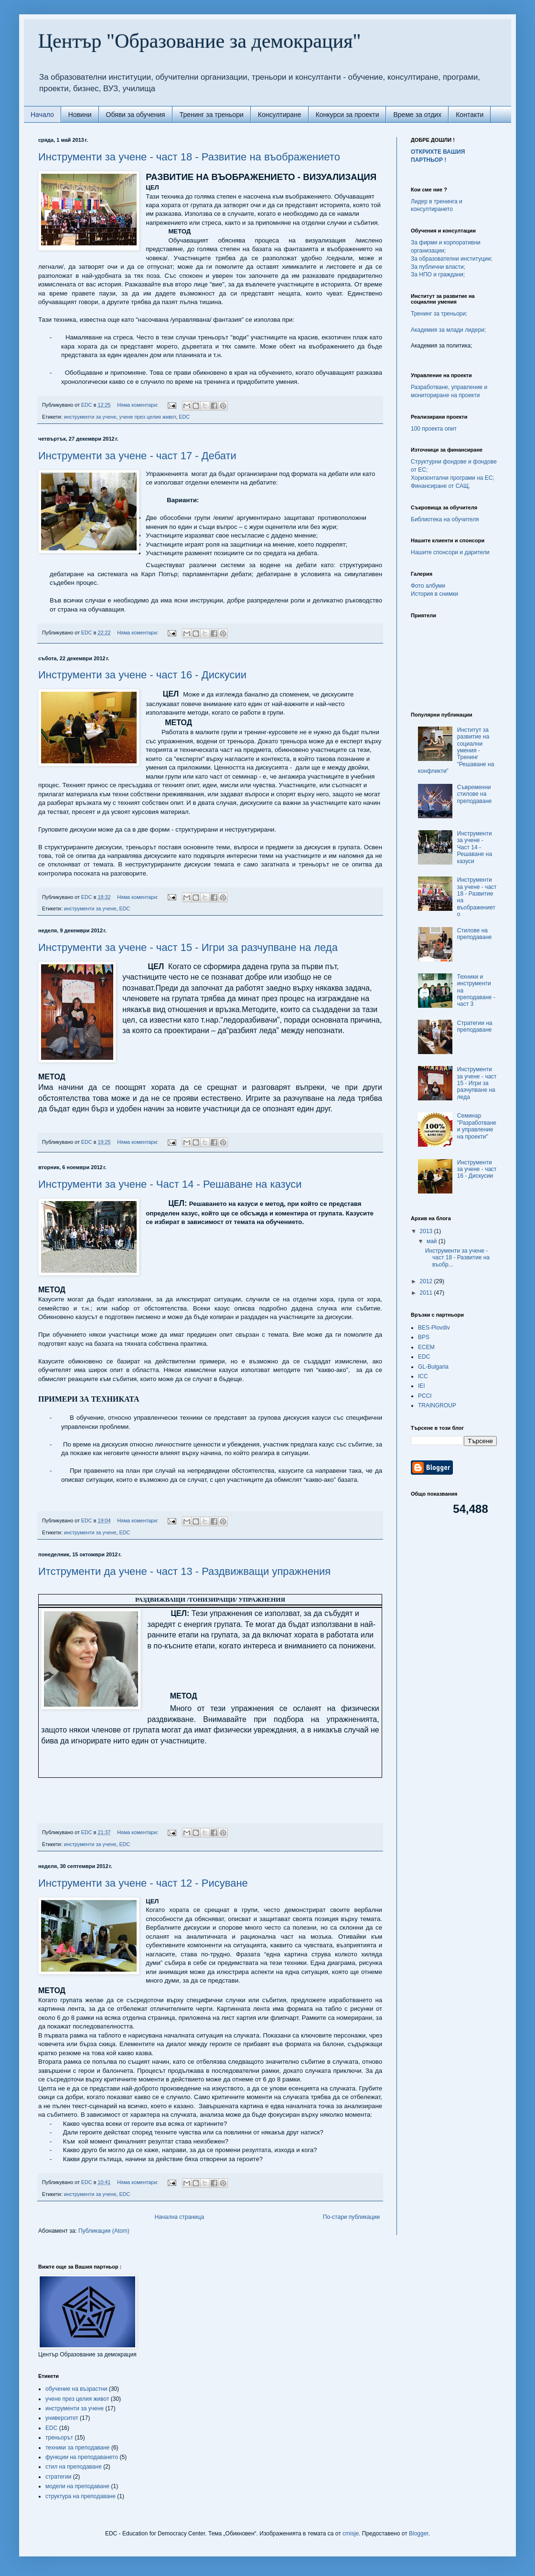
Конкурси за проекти (347, 114)
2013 (427, 1231)
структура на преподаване (80, 2496)
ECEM (426, 1347)
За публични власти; (438, 267)
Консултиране (279, 114)
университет (61, 2418)
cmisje (350, 2533)
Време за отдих (417, 114)
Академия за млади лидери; (448, 330)
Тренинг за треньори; (439, 313)
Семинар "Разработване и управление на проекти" (476, 1126)
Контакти (469, 114)
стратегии (58, 2476)
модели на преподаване (77, 2486)
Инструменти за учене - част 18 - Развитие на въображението (189, 157)
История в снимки (434, 594)
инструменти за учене (90, 417)
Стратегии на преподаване (474, 1026)
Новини (80, 114)
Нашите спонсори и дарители (450, 552)
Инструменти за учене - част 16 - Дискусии (142, 675)
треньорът (59, 2437)
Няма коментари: (138, 405)
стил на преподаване (73, 2466)
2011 (427, 1292)
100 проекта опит (434, 428)
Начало (42, 114)
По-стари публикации (351, 2217)
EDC (184, 417)
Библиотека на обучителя (445, 519)
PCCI (425, 1396)
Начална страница (179, 2217)
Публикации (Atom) (103, 2231)
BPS (423, 1337)
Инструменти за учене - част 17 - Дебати (137, 456)
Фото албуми (428, 585)
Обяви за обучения (135, 114)
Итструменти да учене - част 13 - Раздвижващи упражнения (184, 1571)
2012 (427, 1281)
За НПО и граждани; (438, 274)
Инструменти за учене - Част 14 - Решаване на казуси (169, 1184)
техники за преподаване (77, 2447)
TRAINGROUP (437, 1405)
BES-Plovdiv (434, 1327)
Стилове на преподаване (474, 933)
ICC (423, 1376)
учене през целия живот (147, 417)
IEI (421, 1386)
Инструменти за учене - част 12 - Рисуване (143, 1883)
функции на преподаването (81, 2457)
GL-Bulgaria (433, 1366)
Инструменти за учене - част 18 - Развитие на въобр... (457, 1257)
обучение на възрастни (76, 2389)
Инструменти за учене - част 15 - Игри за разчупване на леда (188, 947)
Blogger (418, 2533)
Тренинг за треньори (212, 114)
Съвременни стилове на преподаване (474, 794)
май (433, 1241)
